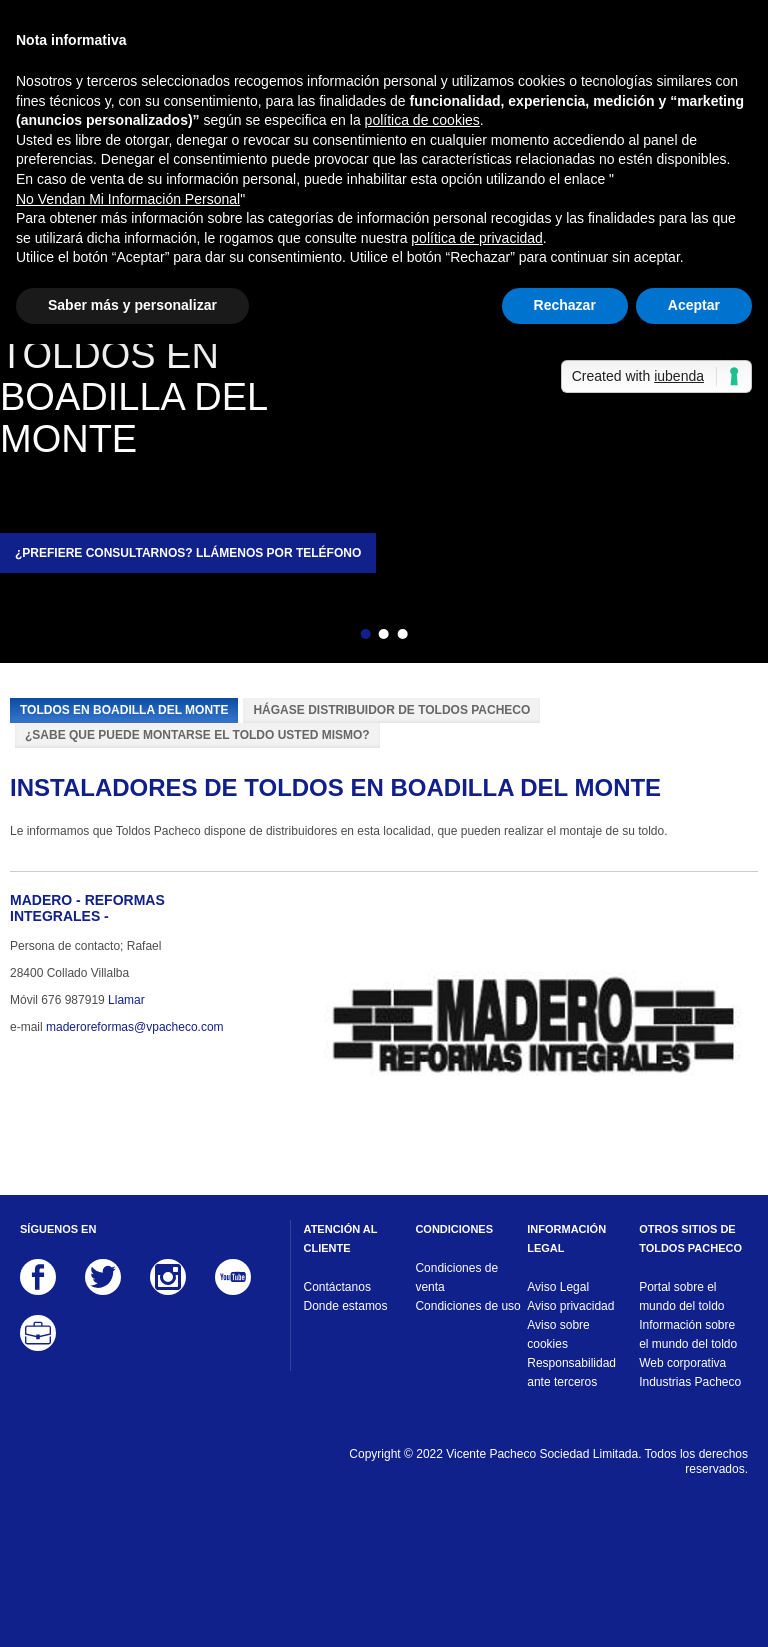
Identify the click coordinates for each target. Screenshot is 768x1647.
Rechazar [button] (565, 305)
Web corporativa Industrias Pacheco (690, 1372)
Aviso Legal (558, 1287)
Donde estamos (346, 1306)
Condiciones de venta (456, 1277)
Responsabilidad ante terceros (571, 1372)
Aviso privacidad (570, 1306)
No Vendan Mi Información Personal (128, 199)
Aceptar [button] (694, 305)
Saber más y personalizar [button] (132, 305)
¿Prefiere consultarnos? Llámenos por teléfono (188, 553)
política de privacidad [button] (477, 238)
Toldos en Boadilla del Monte (124, 710)
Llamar (126, 1000)
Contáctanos (337, 1287)
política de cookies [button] (422, 120)
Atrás (331, 637)
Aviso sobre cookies (558, 1334)
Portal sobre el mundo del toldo (681, 1296)
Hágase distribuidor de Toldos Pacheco (391, 710)
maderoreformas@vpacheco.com (135, 1027)
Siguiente (437, 637)
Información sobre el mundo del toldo (688, 1334)
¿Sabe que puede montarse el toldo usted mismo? (197, 735)
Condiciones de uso (467, 1306)
